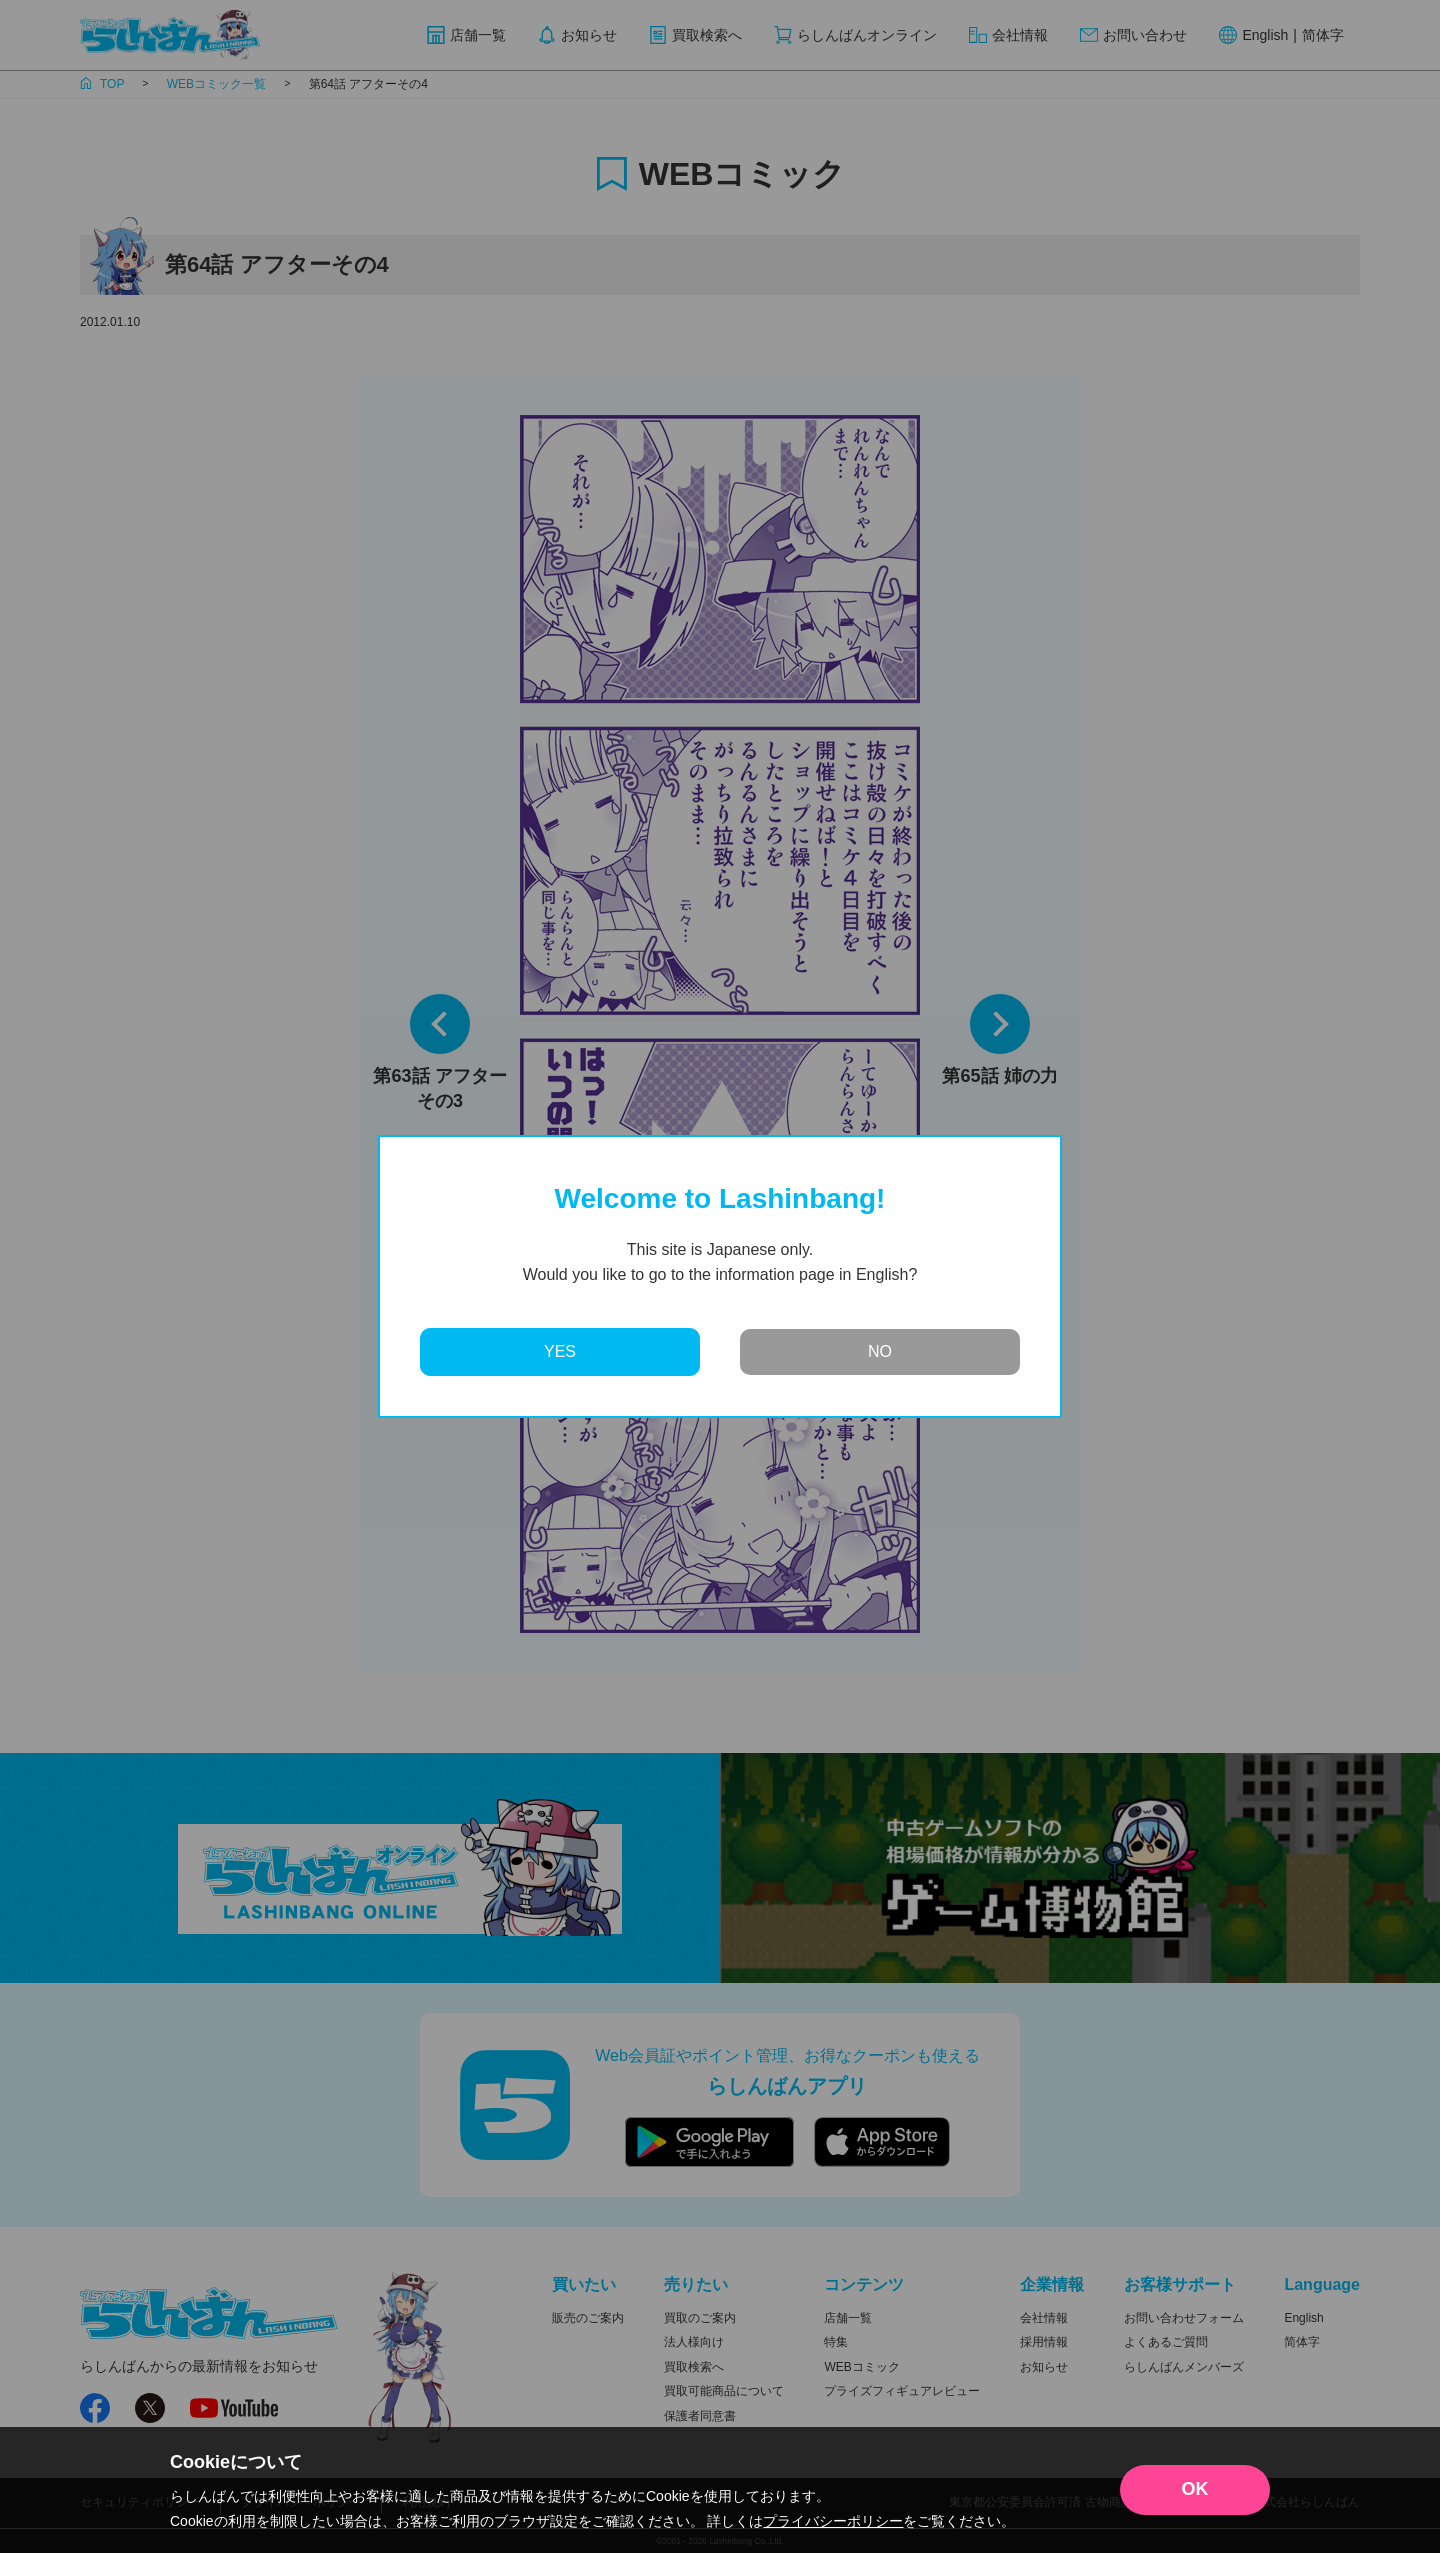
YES (560, 1351)
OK (1195, 2489)
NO (880, 1351)
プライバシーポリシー (833, 2521)
